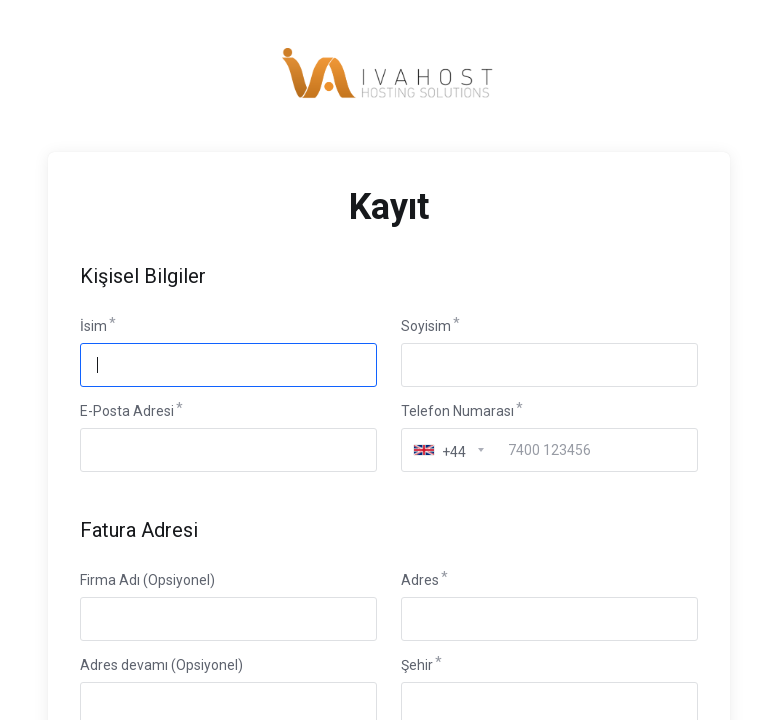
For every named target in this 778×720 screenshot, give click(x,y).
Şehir (417, 665)
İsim (93, 326)
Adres (420, 580)
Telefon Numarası (457, 411)
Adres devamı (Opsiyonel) (161, 665)
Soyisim (426, 326)
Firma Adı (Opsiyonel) (147, 580)
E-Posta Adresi (127, 411)
